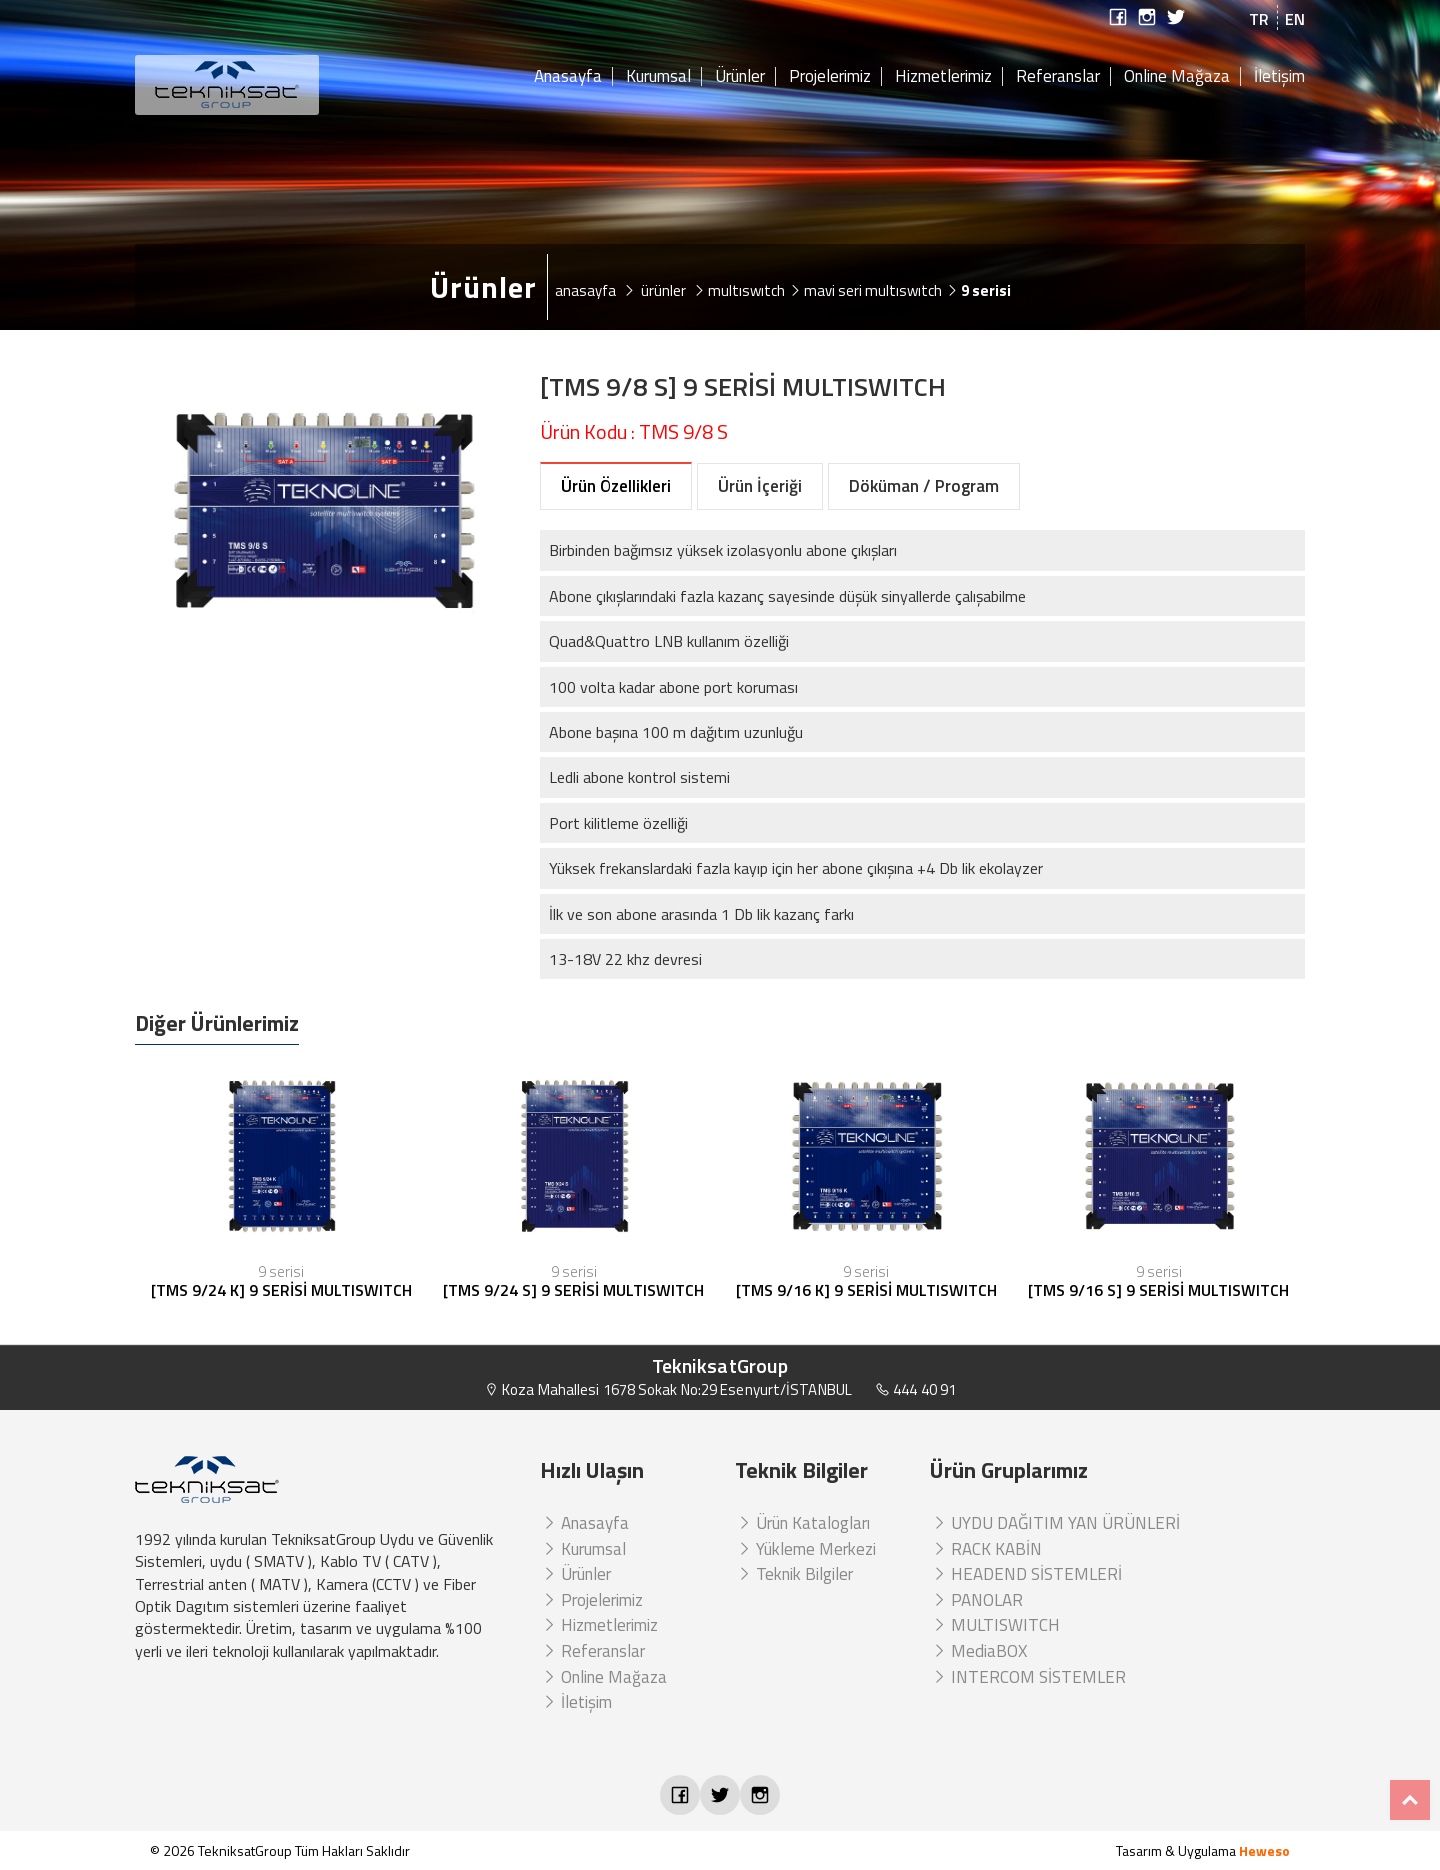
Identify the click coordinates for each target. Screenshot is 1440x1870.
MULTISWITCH (995, 1625)
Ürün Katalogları (802, 1523)
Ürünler (740, 77)
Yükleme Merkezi (805, 1549)
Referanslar (1058, 77)
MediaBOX (978, 1651)
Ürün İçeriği (760, 486)
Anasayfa (568, 77)
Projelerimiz (830, 77)
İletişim (1279, 77)
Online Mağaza (1177, 77)
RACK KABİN (986, 1549)
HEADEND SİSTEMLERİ (1026, 1574)
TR (1259, 19)
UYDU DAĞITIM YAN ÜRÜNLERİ (1055, 1523)
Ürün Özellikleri (616, 486)
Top (1410, 1800)
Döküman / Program (924, 486)
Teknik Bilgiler (794, 1574)
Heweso (1264, 1850)
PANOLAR (976, 1600)
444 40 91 (915, 1389)
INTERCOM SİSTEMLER (1028, 1677)
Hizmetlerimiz (943, 77)
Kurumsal (658, 77)
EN (1295, 19)
